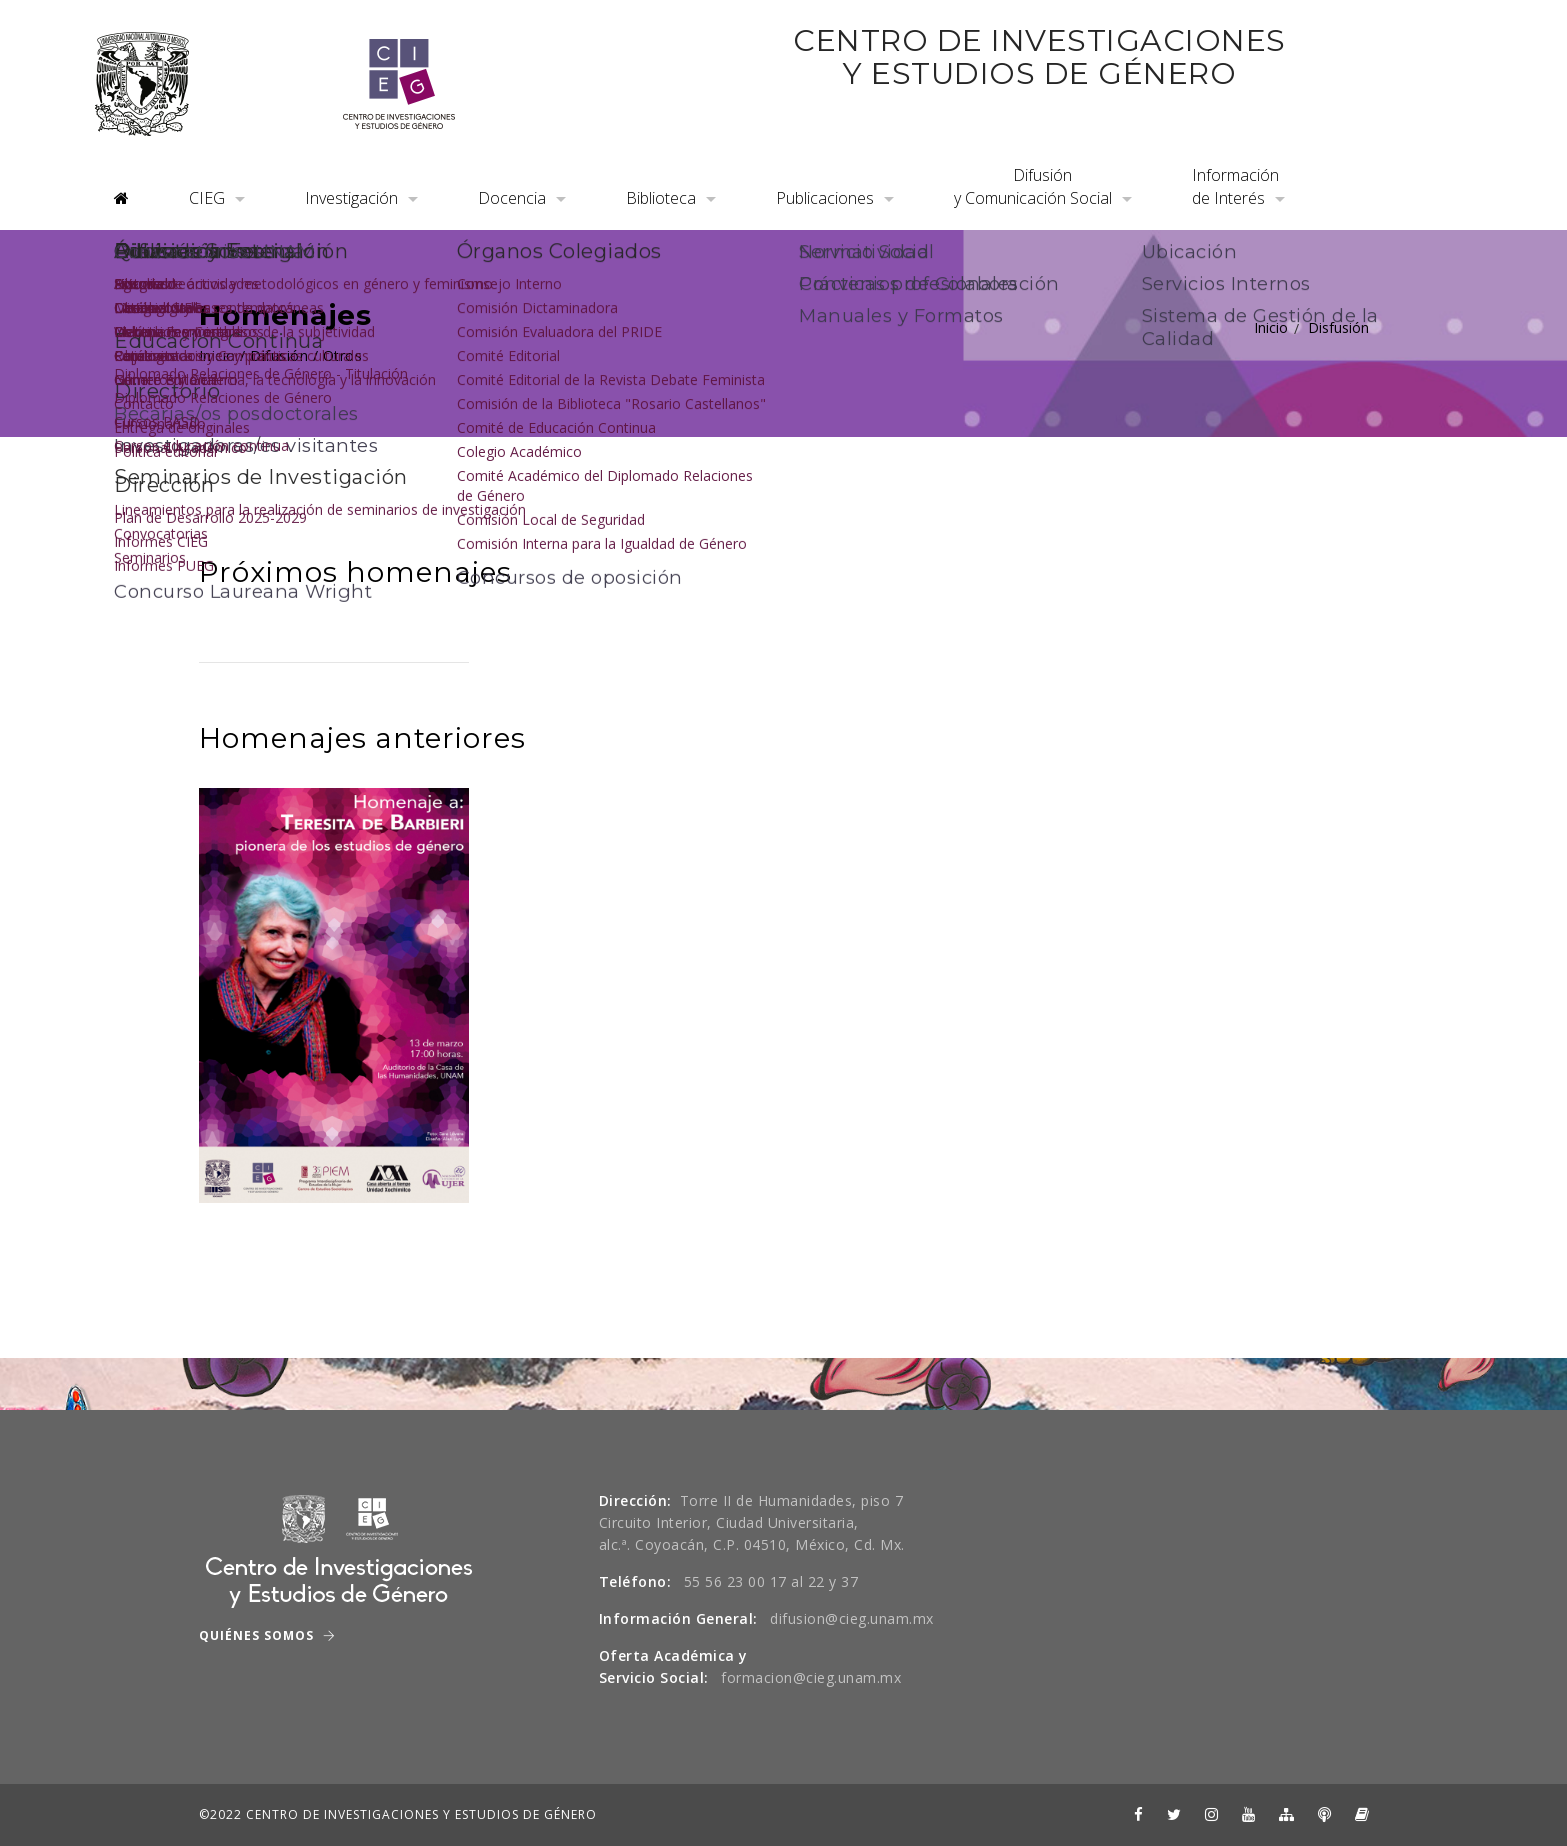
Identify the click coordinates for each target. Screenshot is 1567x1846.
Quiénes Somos (267, 1635)
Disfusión (1338, 327)
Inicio (1271, 327)
